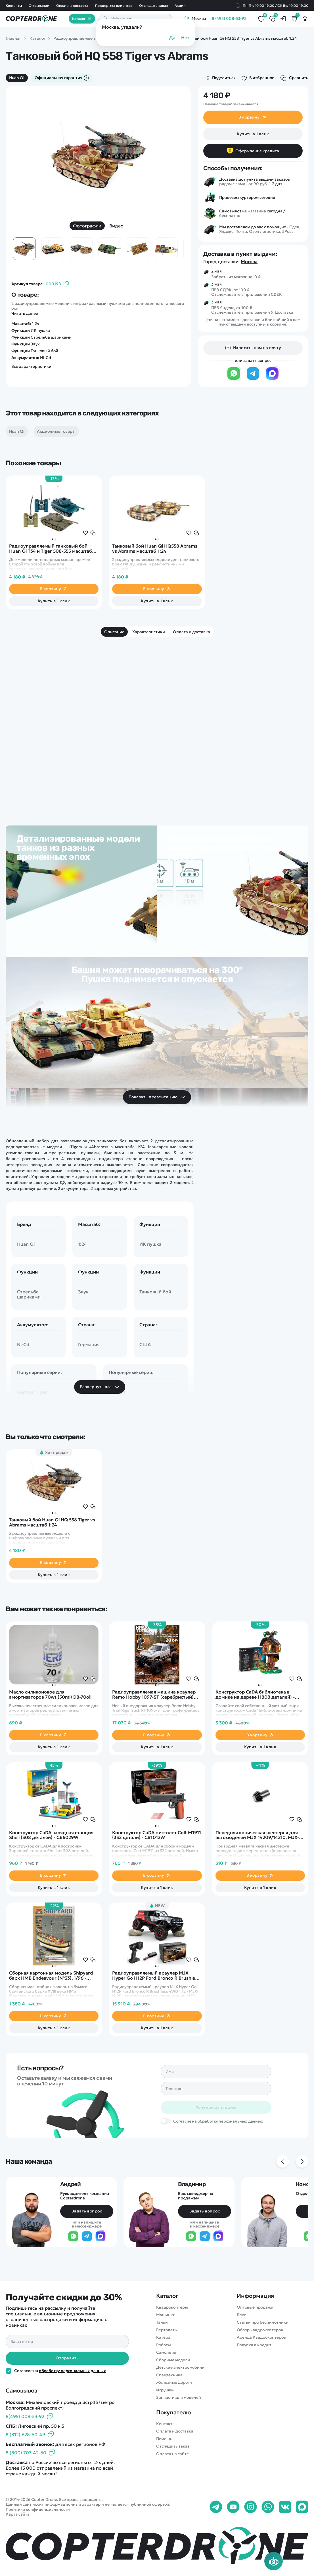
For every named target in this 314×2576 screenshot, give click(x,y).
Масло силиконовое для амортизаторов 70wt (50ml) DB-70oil (50, 1694)
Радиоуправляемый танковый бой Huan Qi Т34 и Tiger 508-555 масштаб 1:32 (50, 549)
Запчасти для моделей (178, 2397)
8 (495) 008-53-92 (229, 18)
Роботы (163, 2345)
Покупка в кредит (254, 2345)
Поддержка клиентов (113, 5)
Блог (241, 2315)
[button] (52, 539)
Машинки (165, 2315)
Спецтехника (169, 2375)
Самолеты (166, 2352)
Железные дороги (174, 2382)
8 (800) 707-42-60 (26, 2452)
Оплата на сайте (172, 2454)
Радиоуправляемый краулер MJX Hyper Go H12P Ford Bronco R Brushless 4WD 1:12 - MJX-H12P (155, 1975)
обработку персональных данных (72, 2370)
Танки (162, 2322)
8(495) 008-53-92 (25, 2416)
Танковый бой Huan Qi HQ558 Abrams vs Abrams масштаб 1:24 (154, 549)
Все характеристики (31, 366)
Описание (114, 631)
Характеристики (148, 631)
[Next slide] (302, 2161)
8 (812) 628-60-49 (25, 2434)
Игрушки (165, 2390)
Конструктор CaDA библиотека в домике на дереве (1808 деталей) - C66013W (255, 1694)
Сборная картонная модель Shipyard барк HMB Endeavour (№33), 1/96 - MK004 (51, 1975)
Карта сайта (18, 2514)
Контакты (14, 5)
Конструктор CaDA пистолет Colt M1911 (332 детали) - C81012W (156, 1835)
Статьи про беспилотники (262, 2322)
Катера (163, 2337)
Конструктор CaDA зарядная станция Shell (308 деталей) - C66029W (51, 1835)
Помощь (164, 2438)
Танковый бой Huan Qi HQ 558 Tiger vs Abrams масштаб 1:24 (52, 1522)
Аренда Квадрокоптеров (261, 2337)
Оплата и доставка (72, 5)
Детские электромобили (180, 2367)
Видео (116, 226)
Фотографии (87, 226)
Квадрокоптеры (172, 2307)
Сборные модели (173, 2360)
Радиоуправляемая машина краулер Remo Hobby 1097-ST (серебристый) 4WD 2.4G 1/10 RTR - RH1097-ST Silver (153, 1694)
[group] (98, 157)
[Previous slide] (283, 2161)
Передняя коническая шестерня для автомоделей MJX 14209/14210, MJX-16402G (257, 1835)
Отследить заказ (153, 5)
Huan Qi (16, 77)
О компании (39, 5)
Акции (180, 5)
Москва (249, 261)
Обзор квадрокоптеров (260, 2330)
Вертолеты (167, 2330)
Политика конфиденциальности (38, 2509)
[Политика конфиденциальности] (8, 2371)
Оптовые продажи (255, 2307)
